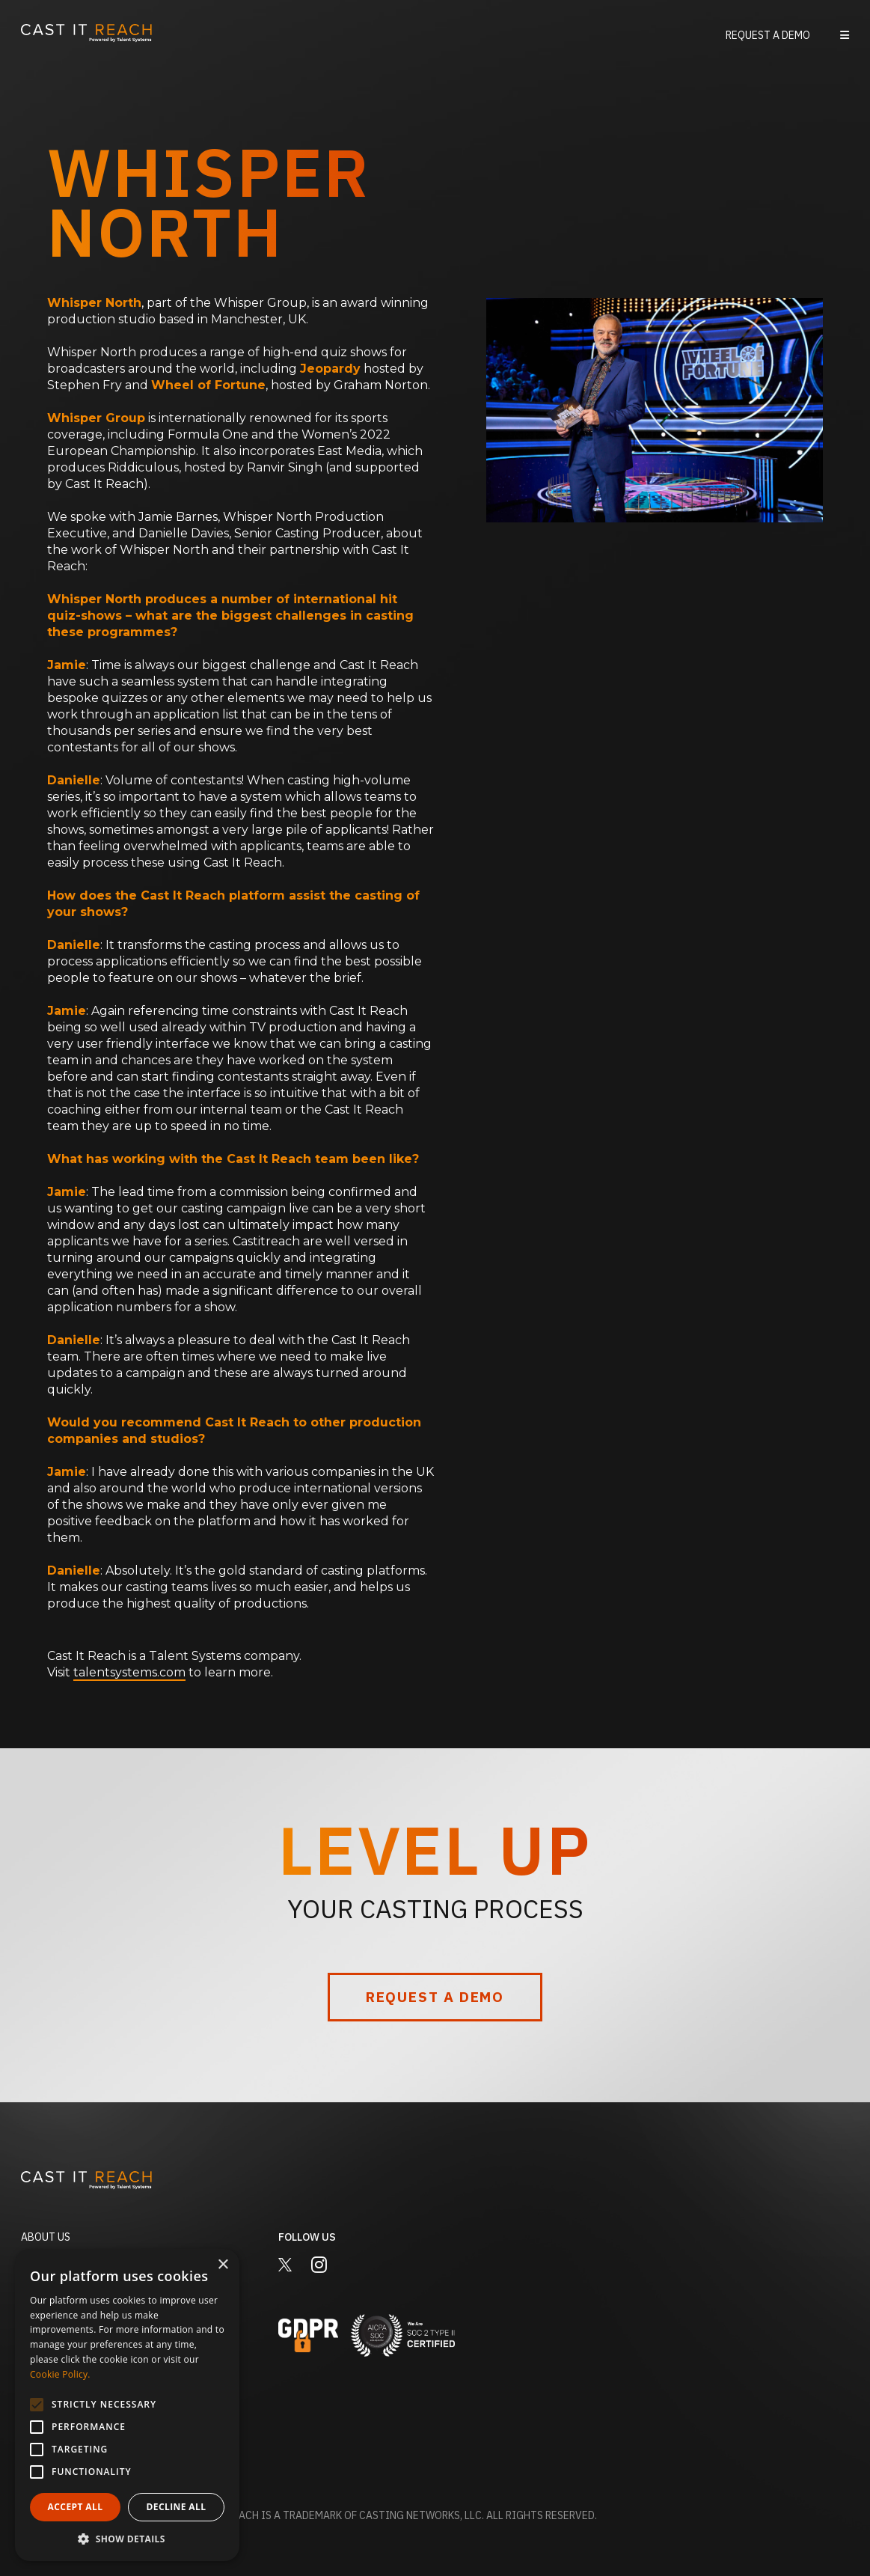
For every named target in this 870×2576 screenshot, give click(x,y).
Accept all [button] (75, 2506)
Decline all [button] (176, 2506)
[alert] (127, 2405)
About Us (45, 2237)
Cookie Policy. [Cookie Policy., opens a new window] (60, 2374)
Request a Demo (768, 35)
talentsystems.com (129, 1672)
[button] (844, 35)
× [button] (222, 2265)
